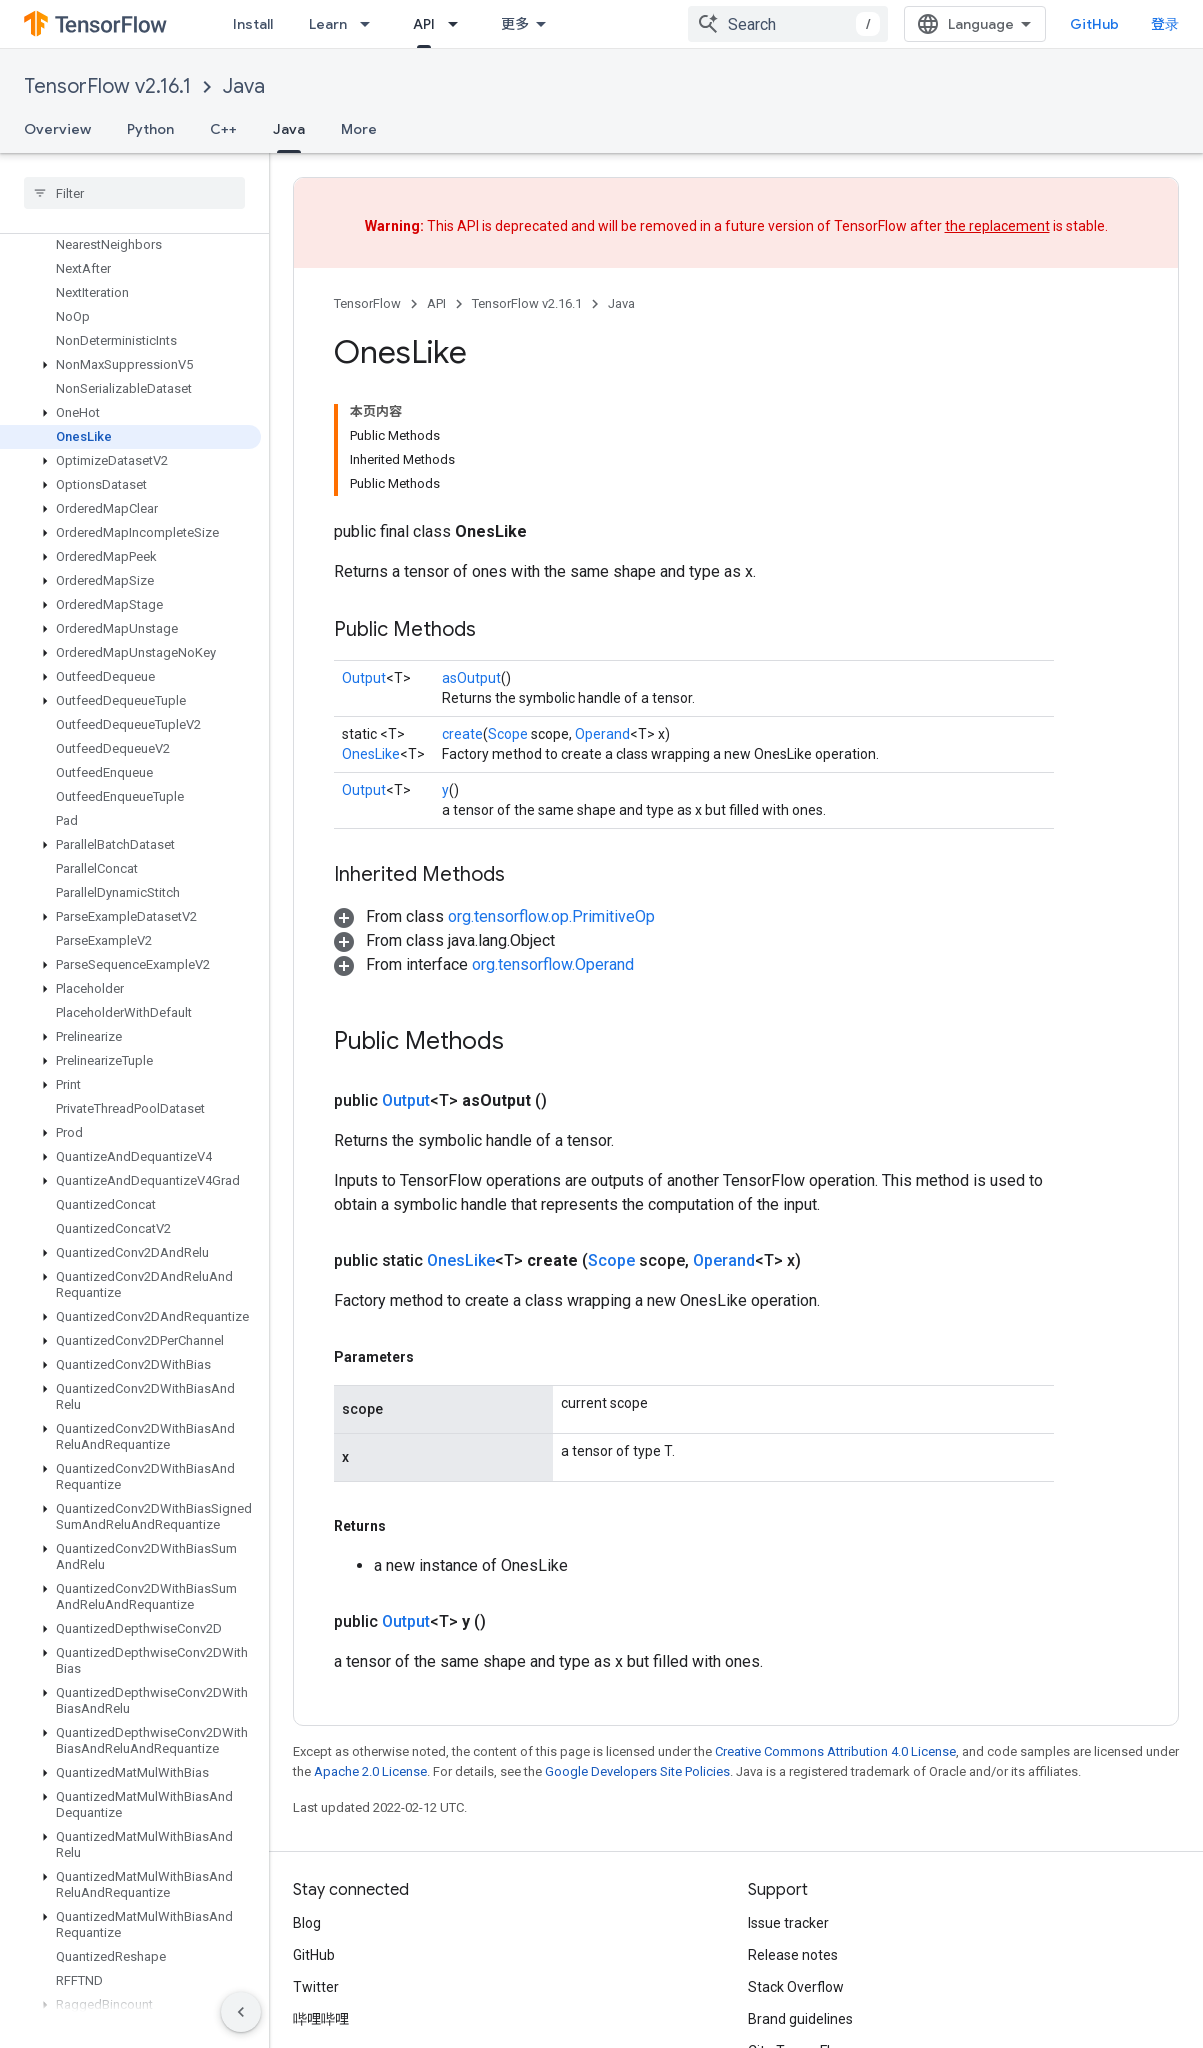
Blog (307, 1923)
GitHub (1094, 24)
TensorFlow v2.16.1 (107, 86)
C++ (223, 129)
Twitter (316, 1987)
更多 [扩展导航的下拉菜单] (515, 24)
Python (150, 129)
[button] (130, 365)
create (462, 734)
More (359, 129)
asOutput (471, 678)
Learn (328, 24)
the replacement (997, 226)
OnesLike (371, 754)
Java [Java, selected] (289, 129)
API (436, 303)
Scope (508, 734)
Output (364, 678)
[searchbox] (134, 193)
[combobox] (788, 24)
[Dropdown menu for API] (459, 24)
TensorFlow (367, 303)
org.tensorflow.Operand (553, 964)
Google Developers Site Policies (637, 1771)
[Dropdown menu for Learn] (371, 24)
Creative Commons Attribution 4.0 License (835, 1751)
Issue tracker (788, 1923)
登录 (1165, 24)
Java (244, 86)
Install (253, 24)
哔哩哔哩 (321, 2019)
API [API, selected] (424, 24)
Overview (57, 129)
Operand (602, 734)
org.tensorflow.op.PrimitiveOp (551, 916)
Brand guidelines (800, 2019)
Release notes (793, 1955)
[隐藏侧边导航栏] (241, 2012)
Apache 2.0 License (370, 1771)
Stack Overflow (796, 1987)
